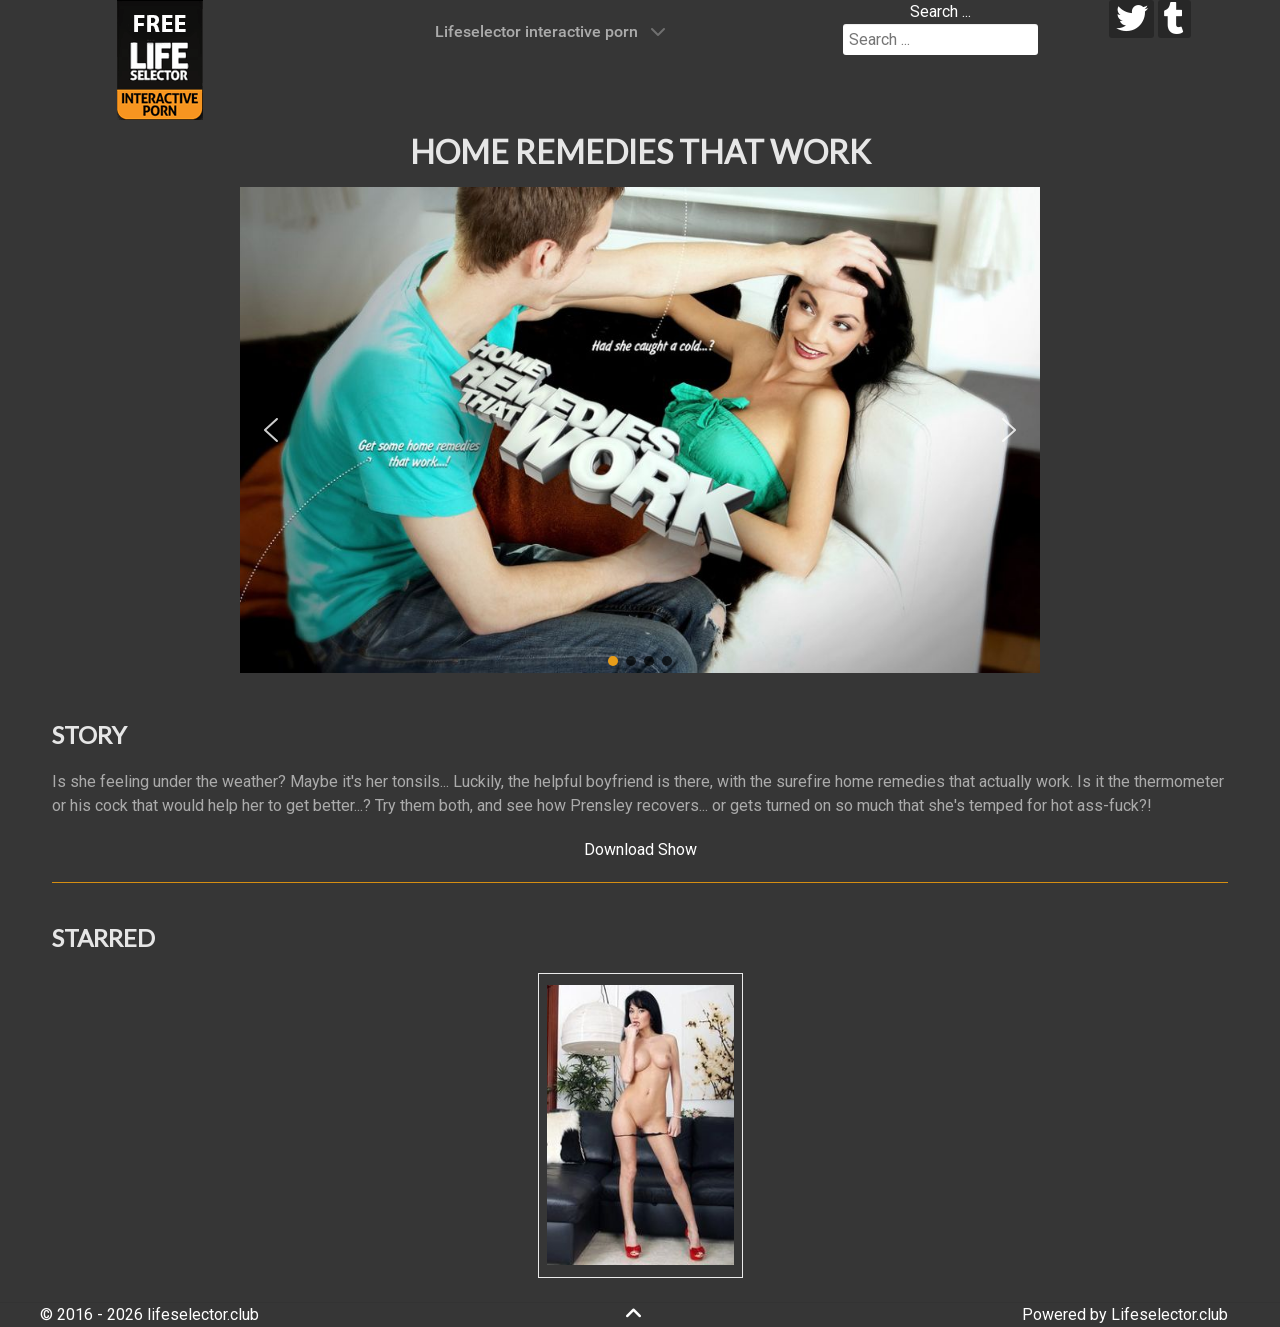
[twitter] (1131, 19)
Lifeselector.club (1169, 1314)
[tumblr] (1174, 19)
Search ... (940, 11)
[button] (271, 430)
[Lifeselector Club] (160, 58)
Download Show (640, 849)
